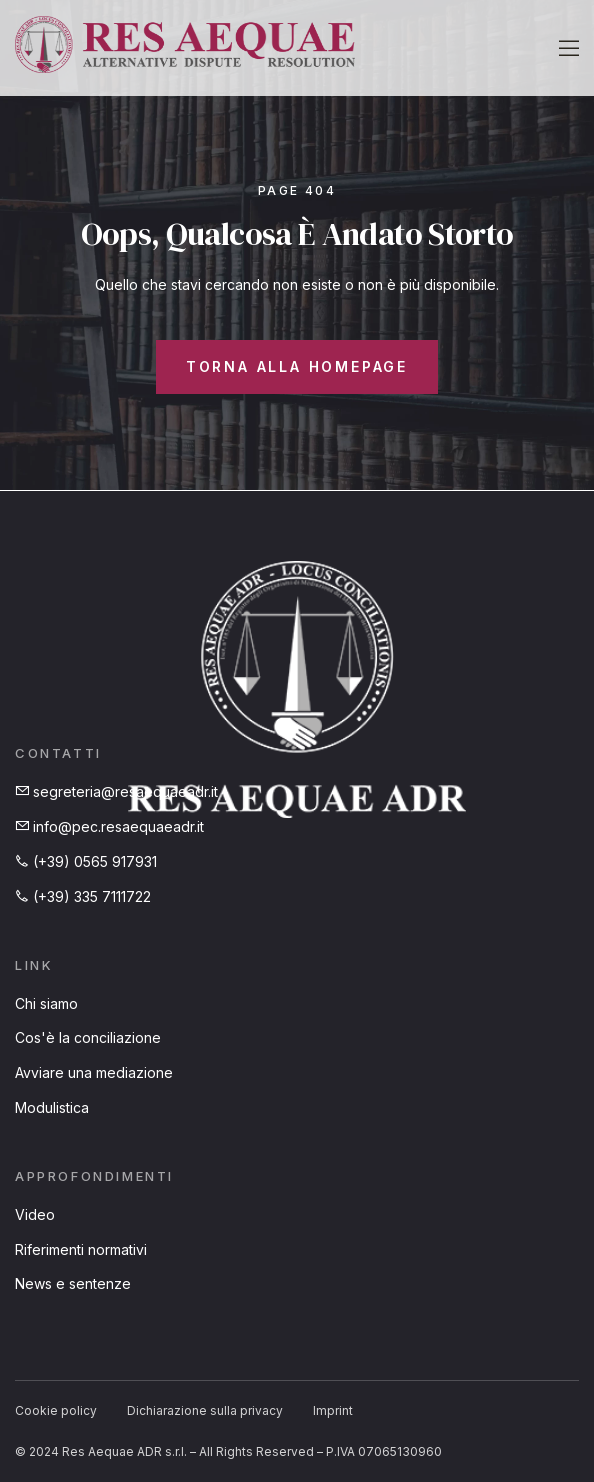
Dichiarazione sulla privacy (205, 1410)
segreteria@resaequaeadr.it (116, 791)
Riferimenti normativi (81, 1249)
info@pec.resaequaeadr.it (109, 826)
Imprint (333, 1410)
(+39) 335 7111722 (83, 896)
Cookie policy (56, 1410)
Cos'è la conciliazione (88, 1037)
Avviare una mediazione (94, 1072)
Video (35, 1214)
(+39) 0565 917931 (86, 861)
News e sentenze (73, 1283)
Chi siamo (46, 1003)
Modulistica (52, 1107)
